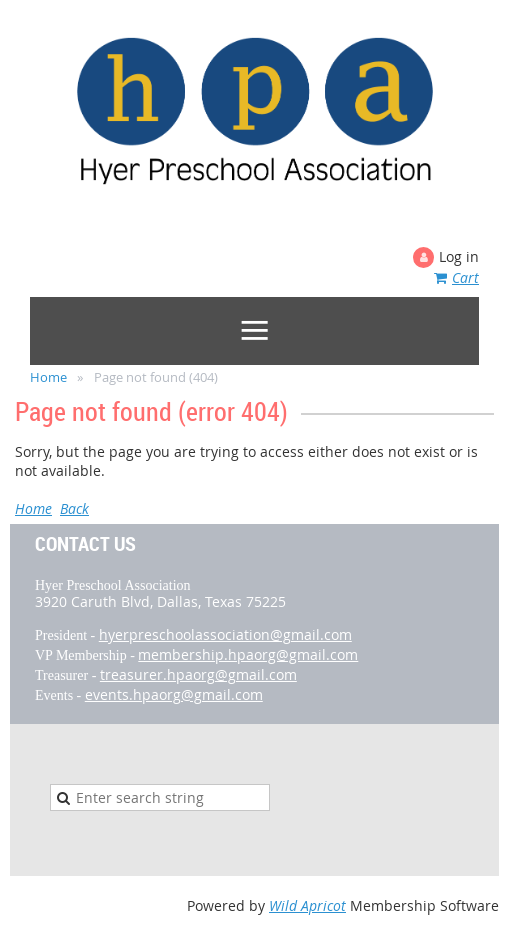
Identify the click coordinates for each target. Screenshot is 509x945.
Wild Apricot (307, 905)
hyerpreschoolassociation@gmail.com (225, 634)
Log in (459, 256)
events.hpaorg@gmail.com (174, 694)
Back (74, 508)
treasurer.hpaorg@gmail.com (198, 674)
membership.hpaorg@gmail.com (248, 654)
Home (48, 377)
